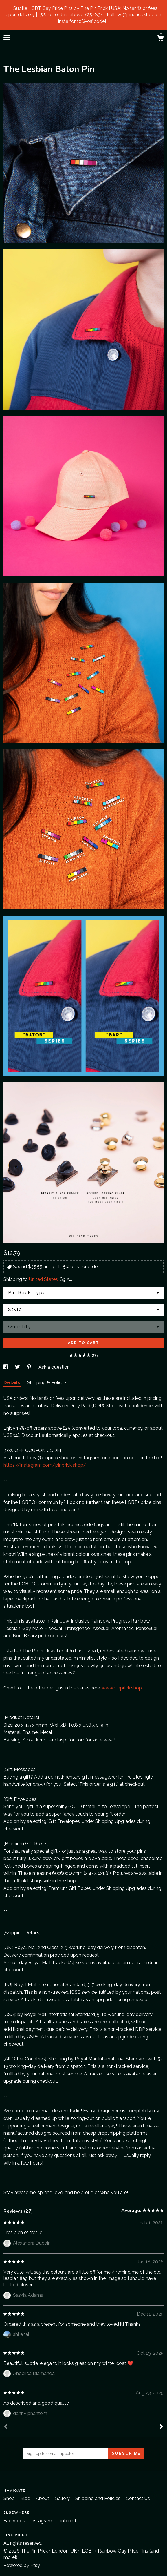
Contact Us (138, 2498)
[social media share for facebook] (6, 1367)
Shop (9, 2498)
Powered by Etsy (21, 2565)
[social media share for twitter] (18, 1367)
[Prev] (5, 2427)
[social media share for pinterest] (30, 1367)
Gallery (63, 2498)
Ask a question (54, 1367)
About (43, 2498)
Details (12, 1382)
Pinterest (67, 2521)
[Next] (161, 2427)
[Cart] (160, 39)
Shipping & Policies (47, 1382)
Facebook (14, 2521)
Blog (26, 2498)
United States (43, 1279)
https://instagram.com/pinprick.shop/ (44, 1465)
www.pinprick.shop (122, 1688)
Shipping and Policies (98, 2498)
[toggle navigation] (6, 37)
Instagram (41, 2521)
